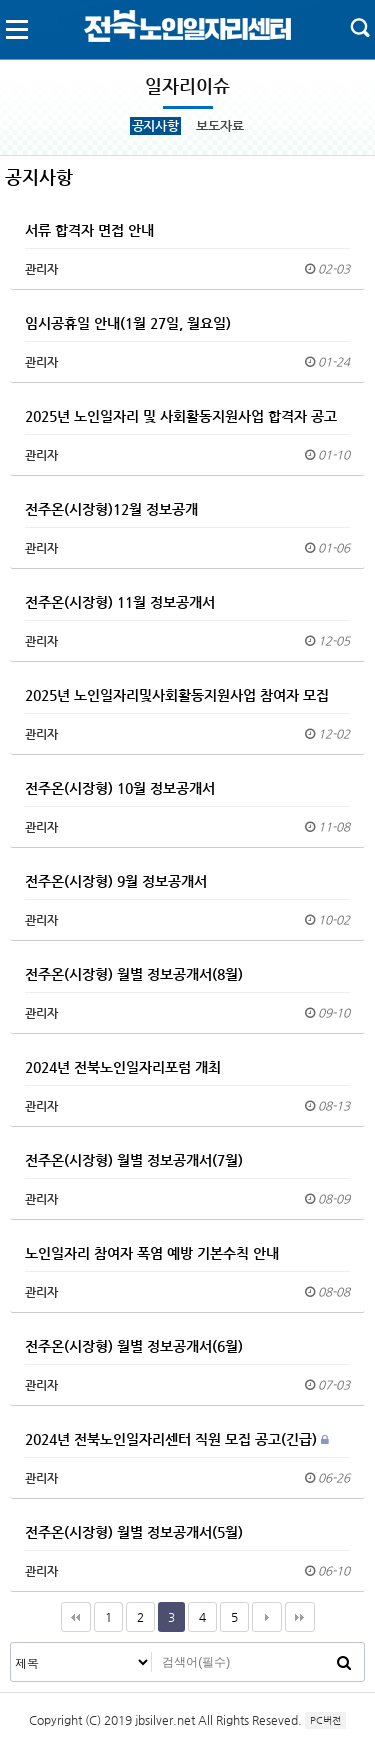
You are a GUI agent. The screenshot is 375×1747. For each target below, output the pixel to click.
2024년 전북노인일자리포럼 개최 (123, 1067)
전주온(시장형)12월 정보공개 (111, 509)
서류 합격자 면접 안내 (89, 230)
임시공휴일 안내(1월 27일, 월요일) (128, 323)
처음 (76, 1617)
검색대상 (11, 1643)
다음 (267, 1617)
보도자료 (219, 125)
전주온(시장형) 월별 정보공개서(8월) (134, 974)
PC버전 (325, 1720)
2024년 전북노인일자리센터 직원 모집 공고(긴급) (177, 1439)
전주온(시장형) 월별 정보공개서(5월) (134, 1532)
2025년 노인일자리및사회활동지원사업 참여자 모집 (177, 695)
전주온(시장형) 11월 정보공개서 (120, 602)
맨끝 (300, 1617)
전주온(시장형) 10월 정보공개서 (120, 788)
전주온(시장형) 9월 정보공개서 (116, 881)
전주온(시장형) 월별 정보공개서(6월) (134, 1346)
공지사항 (155, 125)
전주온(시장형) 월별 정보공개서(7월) (134, 1160)
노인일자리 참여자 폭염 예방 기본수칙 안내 (152, 1253)
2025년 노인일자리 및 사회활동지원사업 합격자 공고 (181, 416)
